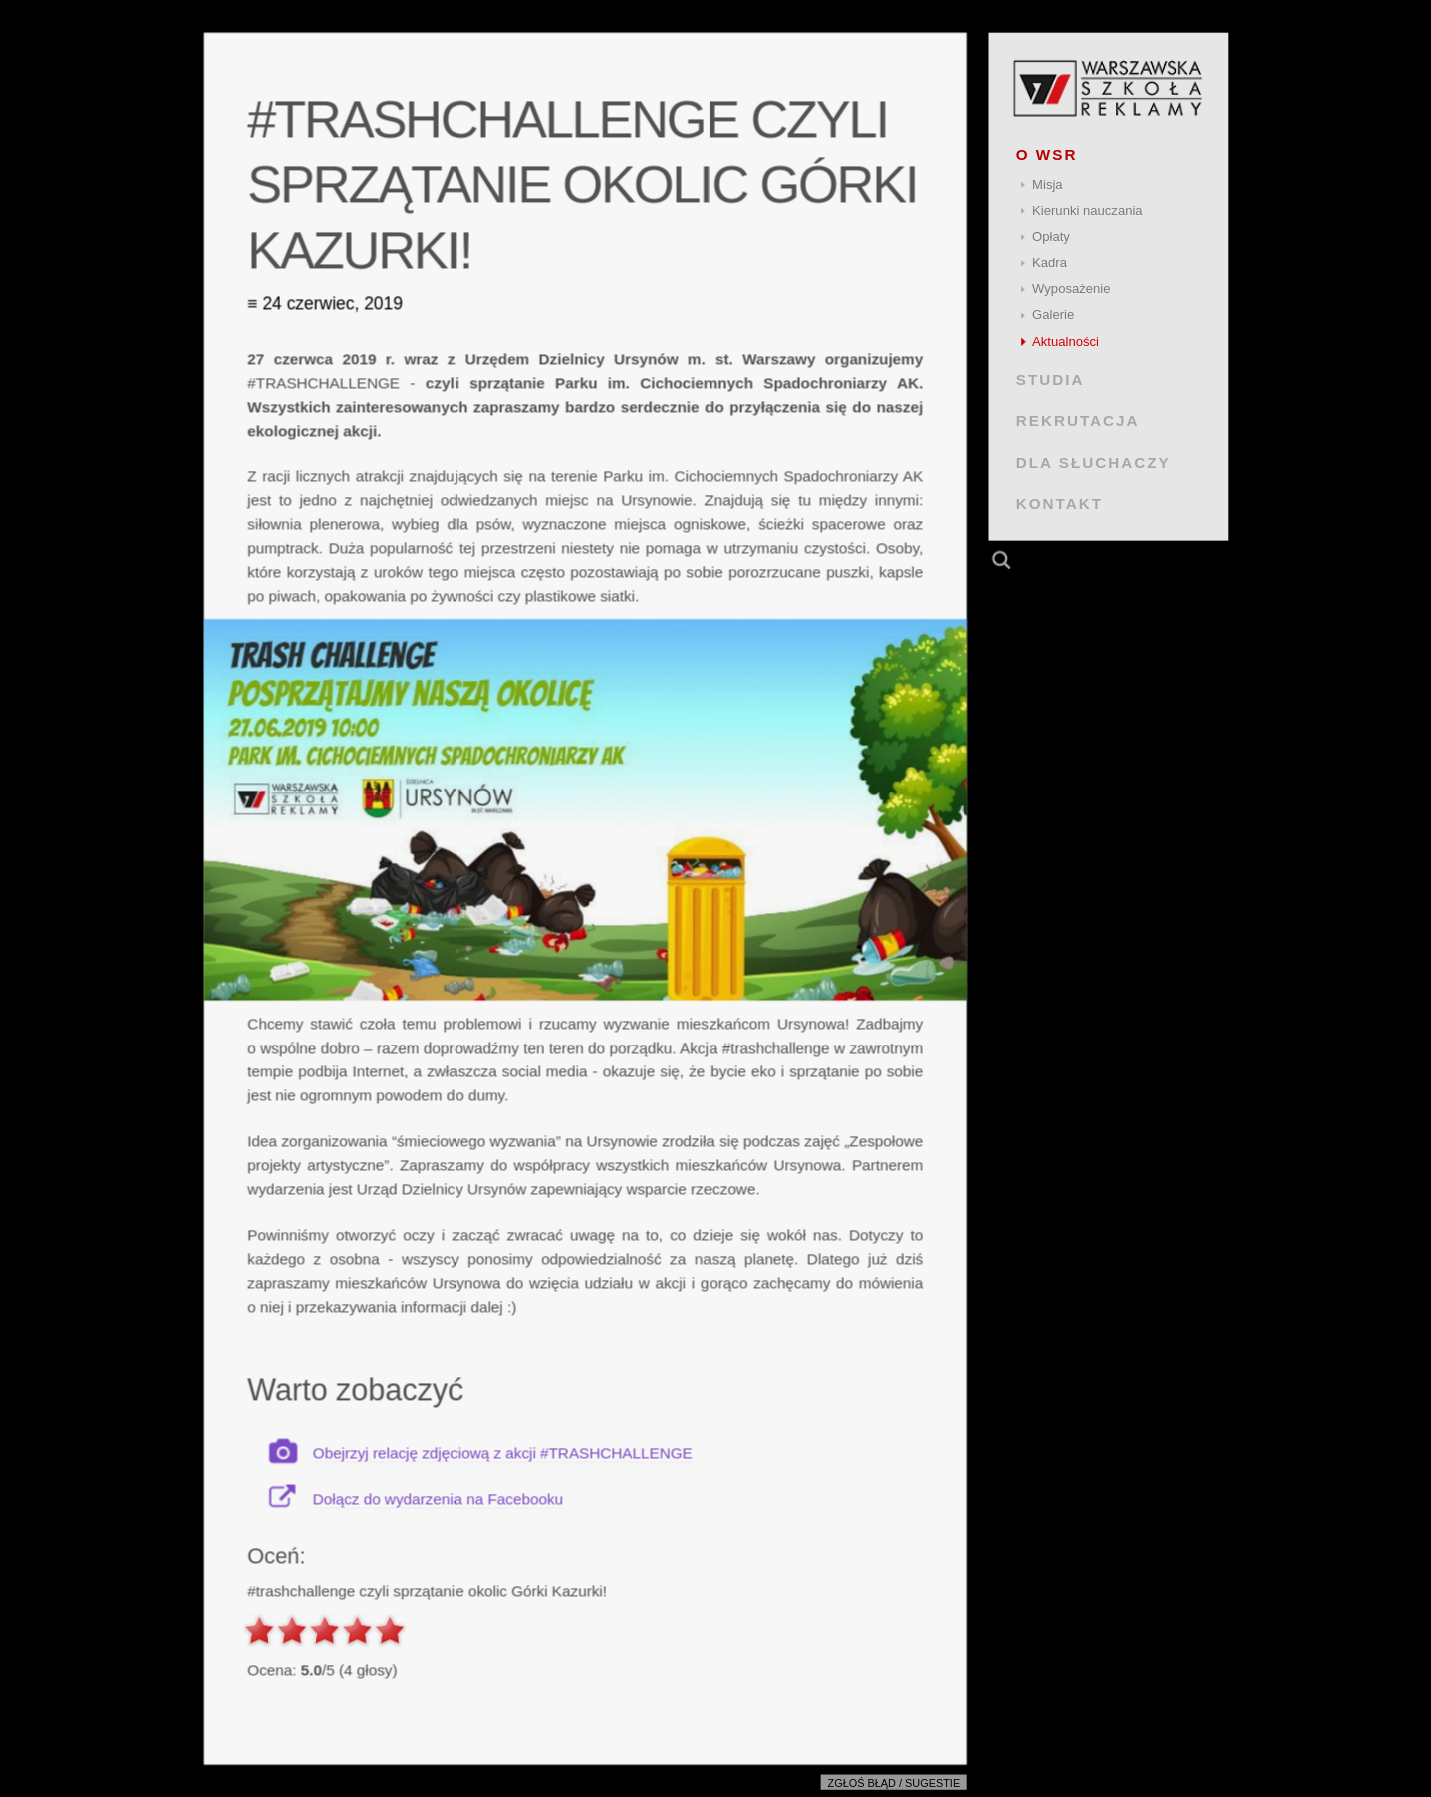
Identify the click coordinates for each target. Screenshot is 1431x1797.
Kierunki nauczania (1087, 210)
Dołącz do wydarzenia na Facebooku (437, 1498)
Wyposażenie (1071, 288)
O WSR (1046, 154)
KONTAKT (1058, 503)
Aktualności (1065, 341)
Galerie (1053, 314)
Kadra (1049, 262)
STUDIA (1049, 379)
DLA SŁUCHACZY (1092, 461)
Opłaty (1051, 236)
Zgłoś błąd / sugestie (893, 1783)
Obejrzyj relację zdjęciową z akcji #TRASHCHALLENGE (502, 1452)
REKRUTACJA (1077, 420)
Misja (1047, 184)
